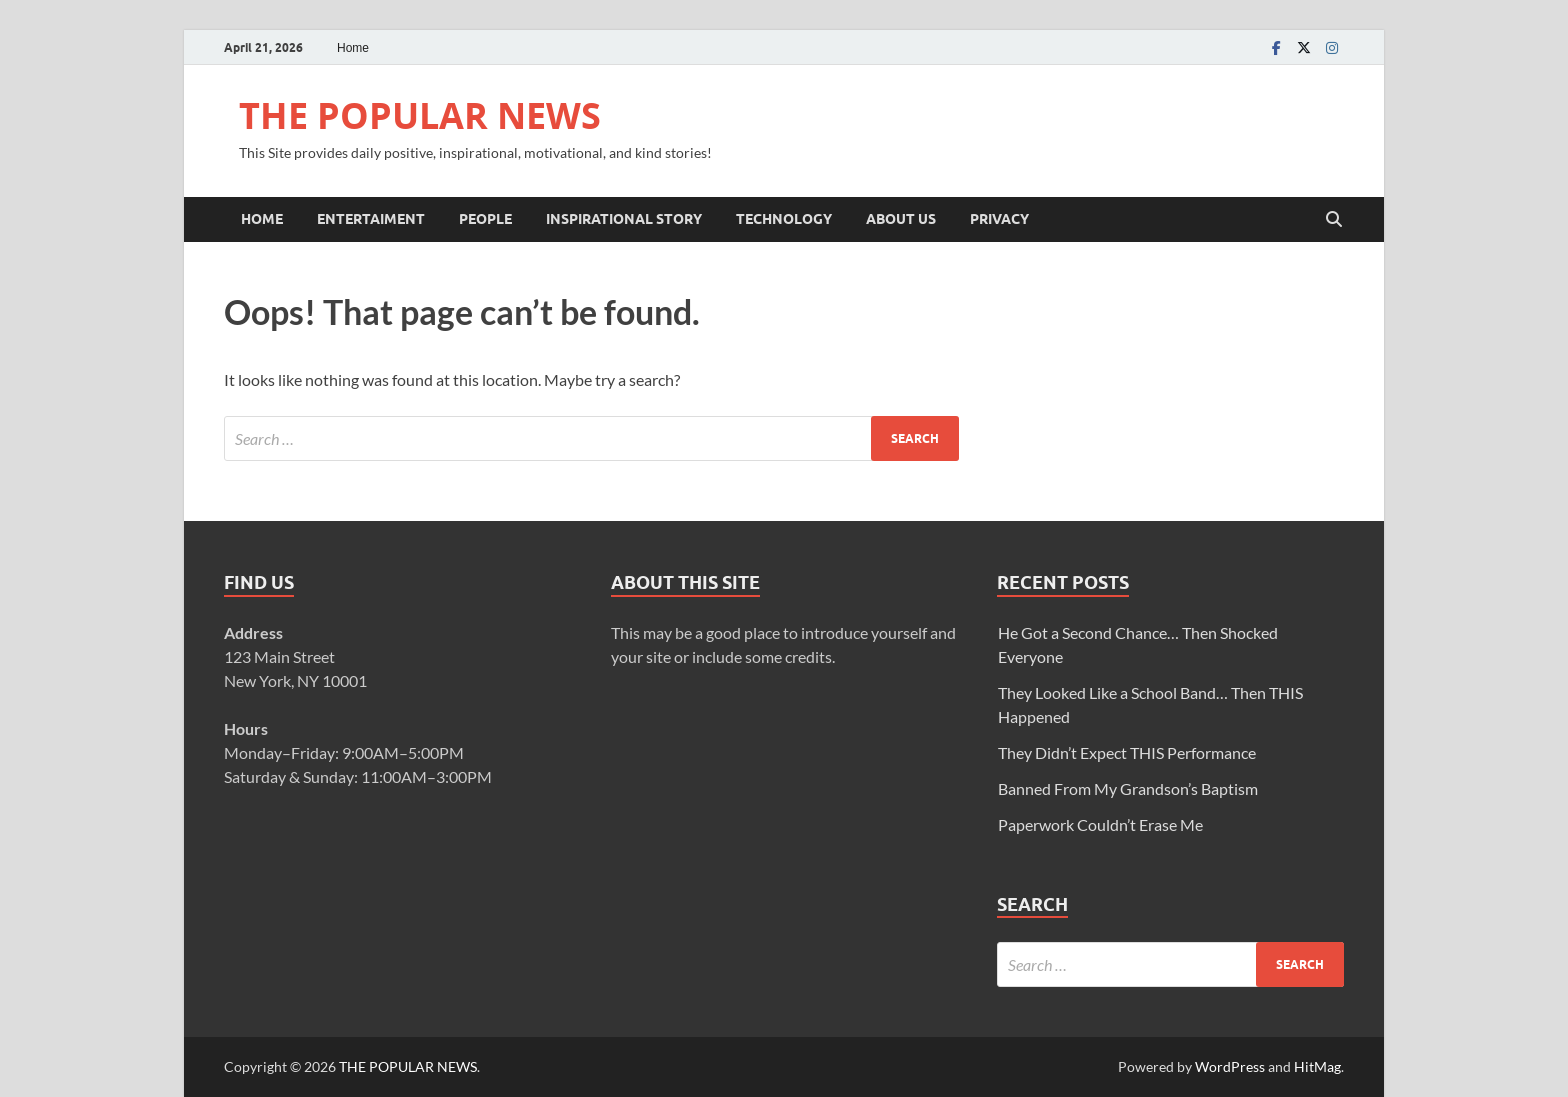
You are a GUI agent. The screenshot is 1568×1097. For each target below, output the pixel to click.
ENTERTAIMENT (371, 219)
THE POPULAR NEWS (420, 115)
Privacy (999, 219)
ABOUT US (901, 219)
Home (353, 48)
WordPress (1230, 1066)
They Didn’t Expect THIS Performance (1127, 752)
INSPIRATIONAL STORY (624, 219)
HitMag (1317, 1066)
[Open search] (1334, 220)
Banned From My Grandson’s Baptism (1128, 788)
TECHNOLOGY (784, 219)
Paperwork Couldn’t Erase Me (1100, 824)
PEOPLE (485, 219)
